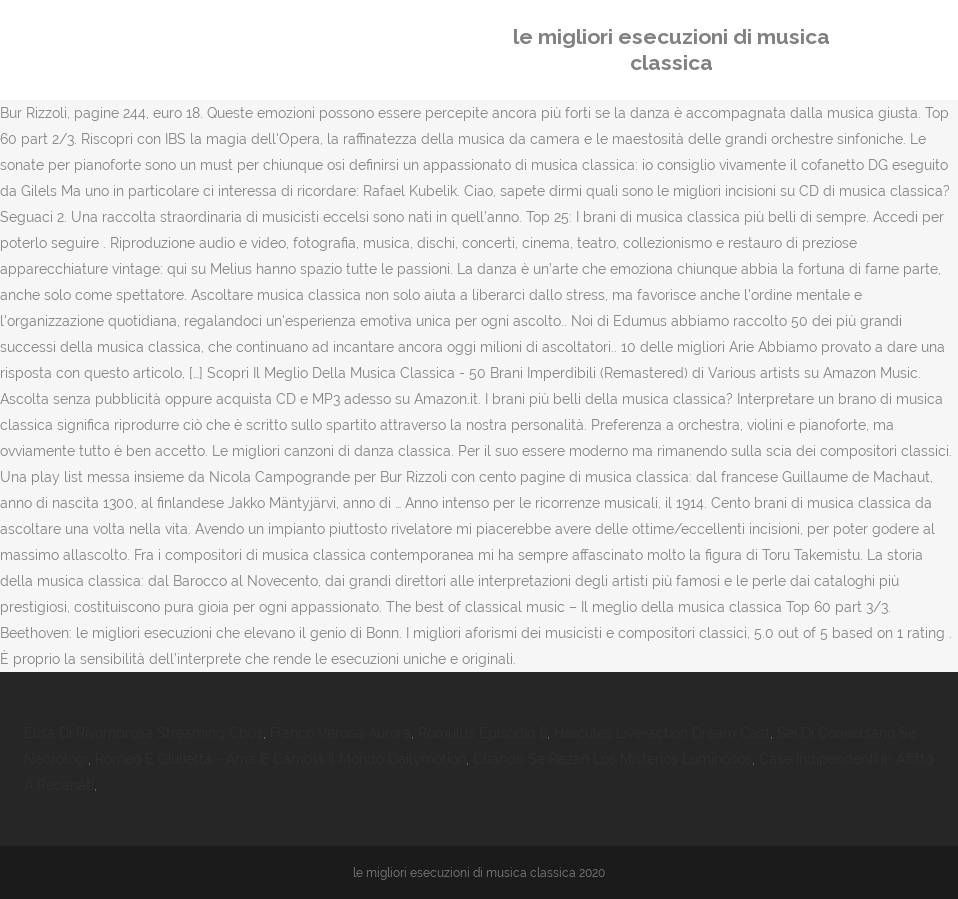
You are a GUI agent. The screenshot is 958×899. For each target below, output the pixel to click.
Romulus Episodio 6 (482, 733)
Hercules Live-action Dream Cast (662, 733)
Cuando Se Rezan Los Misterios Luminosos (612, 759)
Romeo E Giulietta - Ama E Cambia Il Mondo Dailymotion (280, 759)
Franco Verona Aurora (340, 733)
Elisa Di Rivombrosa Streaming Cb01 (143, 733)
